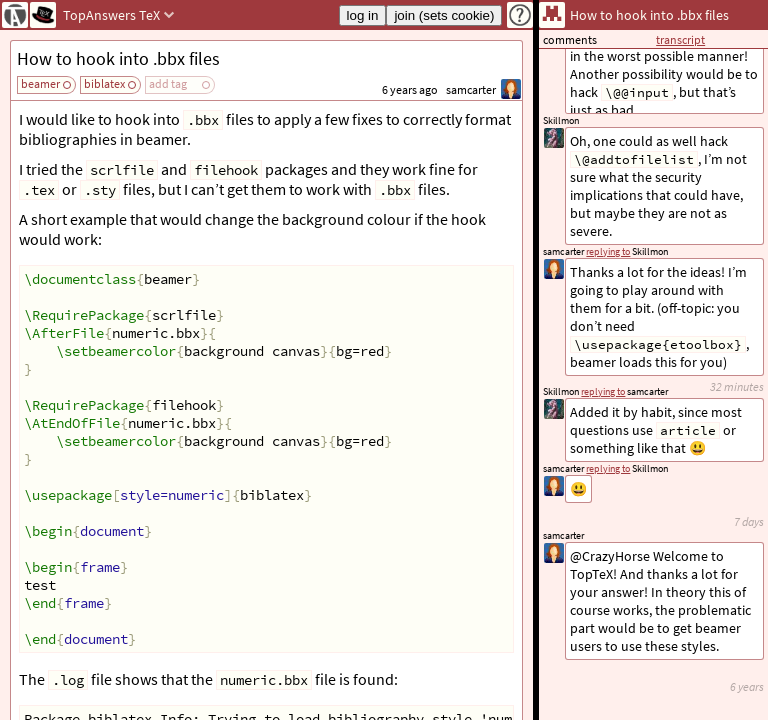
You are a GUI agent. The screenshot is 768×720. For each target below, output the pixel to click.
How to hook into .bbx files (118, 58)
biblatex (104, 83)
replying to (608, 468)
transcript (680, 39)
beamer (40, 83)
